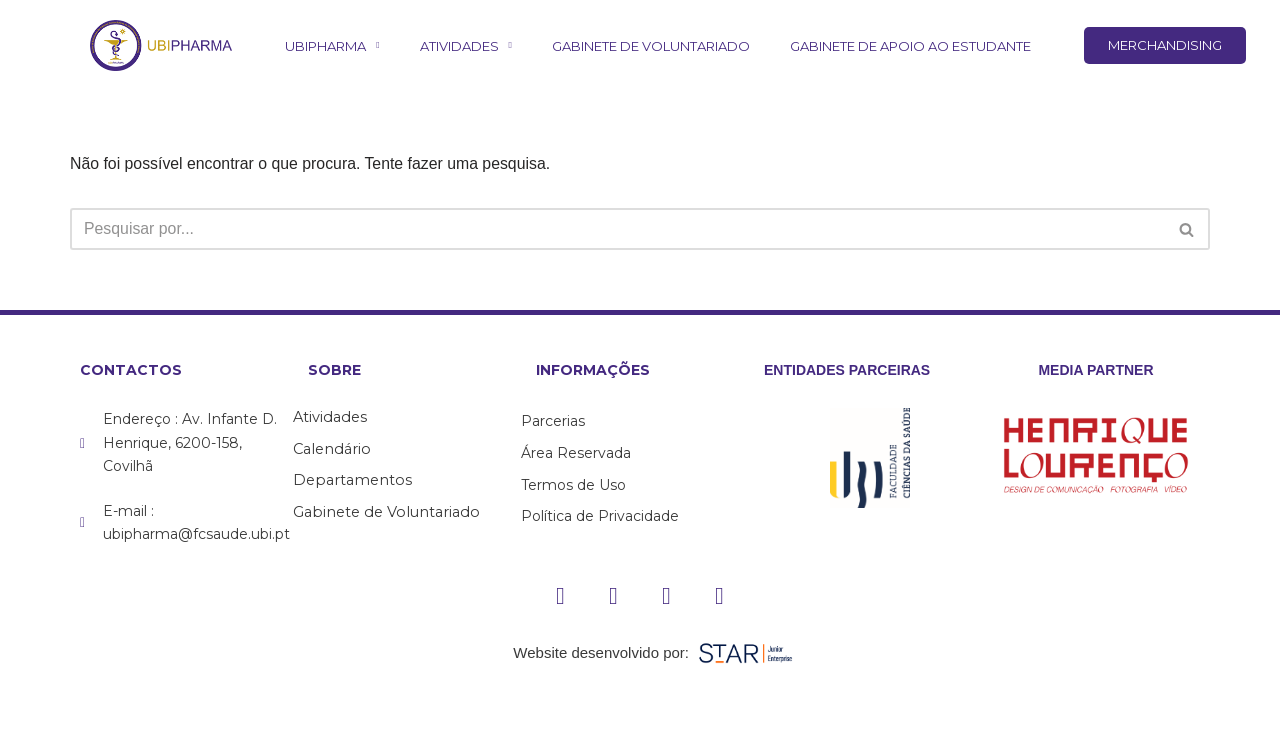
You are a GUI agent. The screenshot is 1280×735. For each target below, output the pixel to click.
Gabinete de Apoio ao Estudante (910, 46)
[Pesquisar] (617, 230)
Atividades (466, 45)
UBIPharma (332, 45)
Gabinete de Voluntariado (651, 46)
